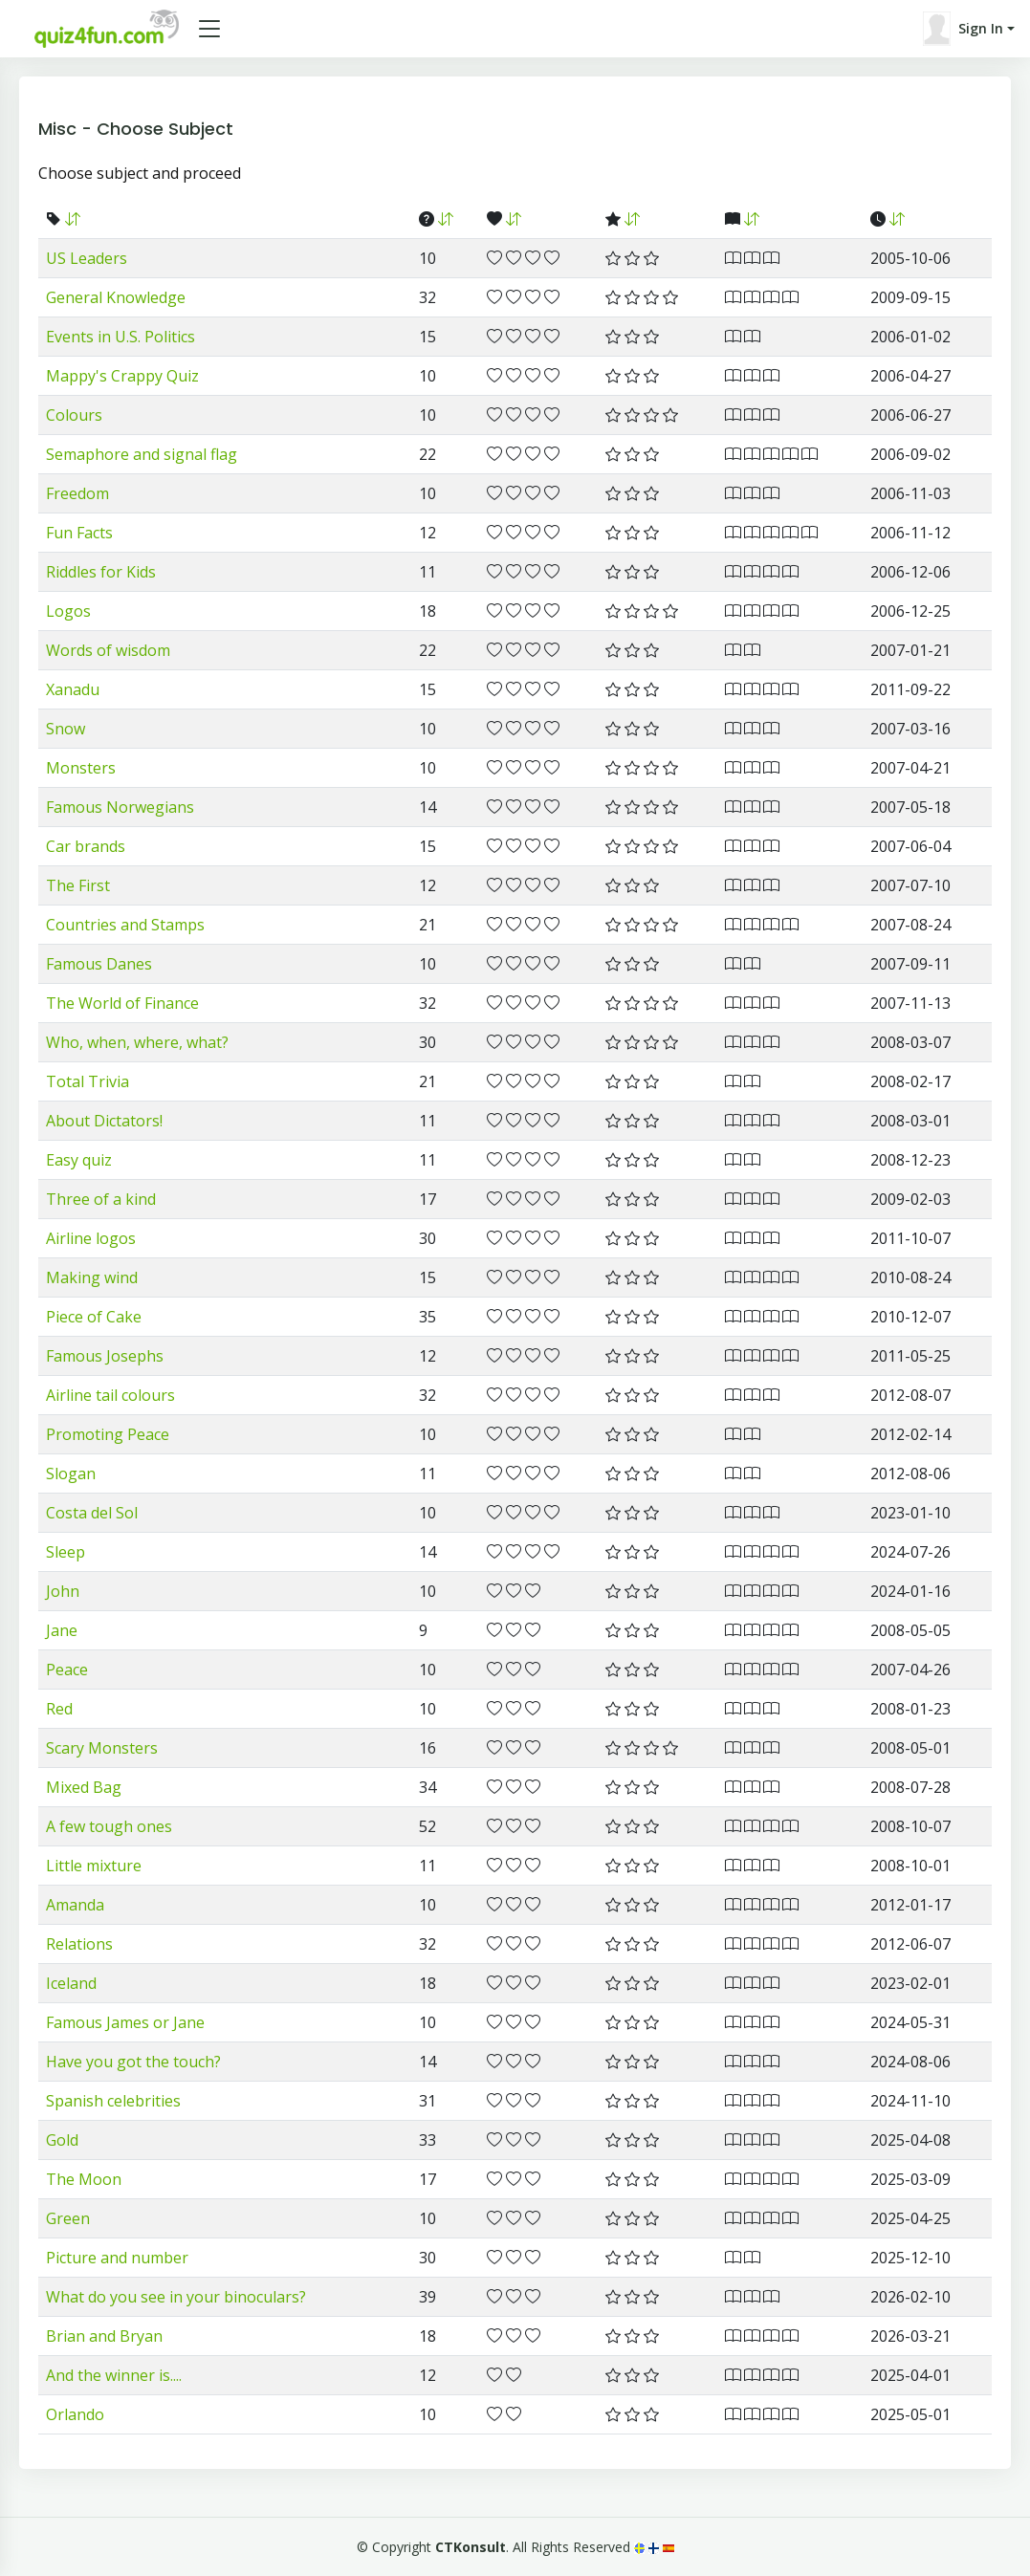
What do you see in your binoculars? (176, 2296)
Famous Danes (99, 963)
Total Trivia (87, 1081)
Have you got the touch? (133, 2061)
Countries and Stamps (125, 924)
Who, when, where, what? (137, 1042)
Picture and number (117, 2257)
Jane (61, 1630)
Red (59, 1708)
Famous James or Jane (125, 2022)
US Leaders (86, 258)
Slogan (71, 1473)
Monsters (81, 767)
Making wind (92, 1277)
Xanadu (72, 689)
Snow (65, 728)
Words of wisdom (108, 650)
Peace (67, 1669)
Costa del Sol (92, 1512)
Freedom (77, 493)
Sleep (65, 1551)
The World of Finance (122, 1003)
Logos (68, 611)
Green (68, 2218)
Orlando (75, 2414)
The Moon (83, 2179)
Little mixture (94, 1865)
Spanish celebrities (113, 2100)
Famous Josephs (105, 1355)
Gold (62, 2139)
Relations (79, 1943)
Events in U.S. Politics (120, 336)
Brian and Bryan (104, 2336)
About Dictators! (104, 1120)
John (62, 1591)
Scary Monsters (102, 1747)
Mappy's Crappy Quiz (122, 375)
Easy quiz (79, 1159)
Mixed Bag (83, 1787)
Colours (74, 415)
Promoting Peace (107, 1434)
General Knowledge (116, 297)
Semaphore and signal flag (141, 454)
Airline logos (91, 1238)
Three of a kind (101, 1199)
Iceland (71, 1983)
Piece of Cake (94, 1316)
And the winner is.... (114, 2375)
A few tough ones (109, 1826)
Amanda (75, 1904)
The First (78, 885)
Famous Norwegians (120, 807)
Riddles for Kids (101, 571)
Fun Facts (79, 532)
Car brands (85, 846)
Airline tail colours (110, 1395)
